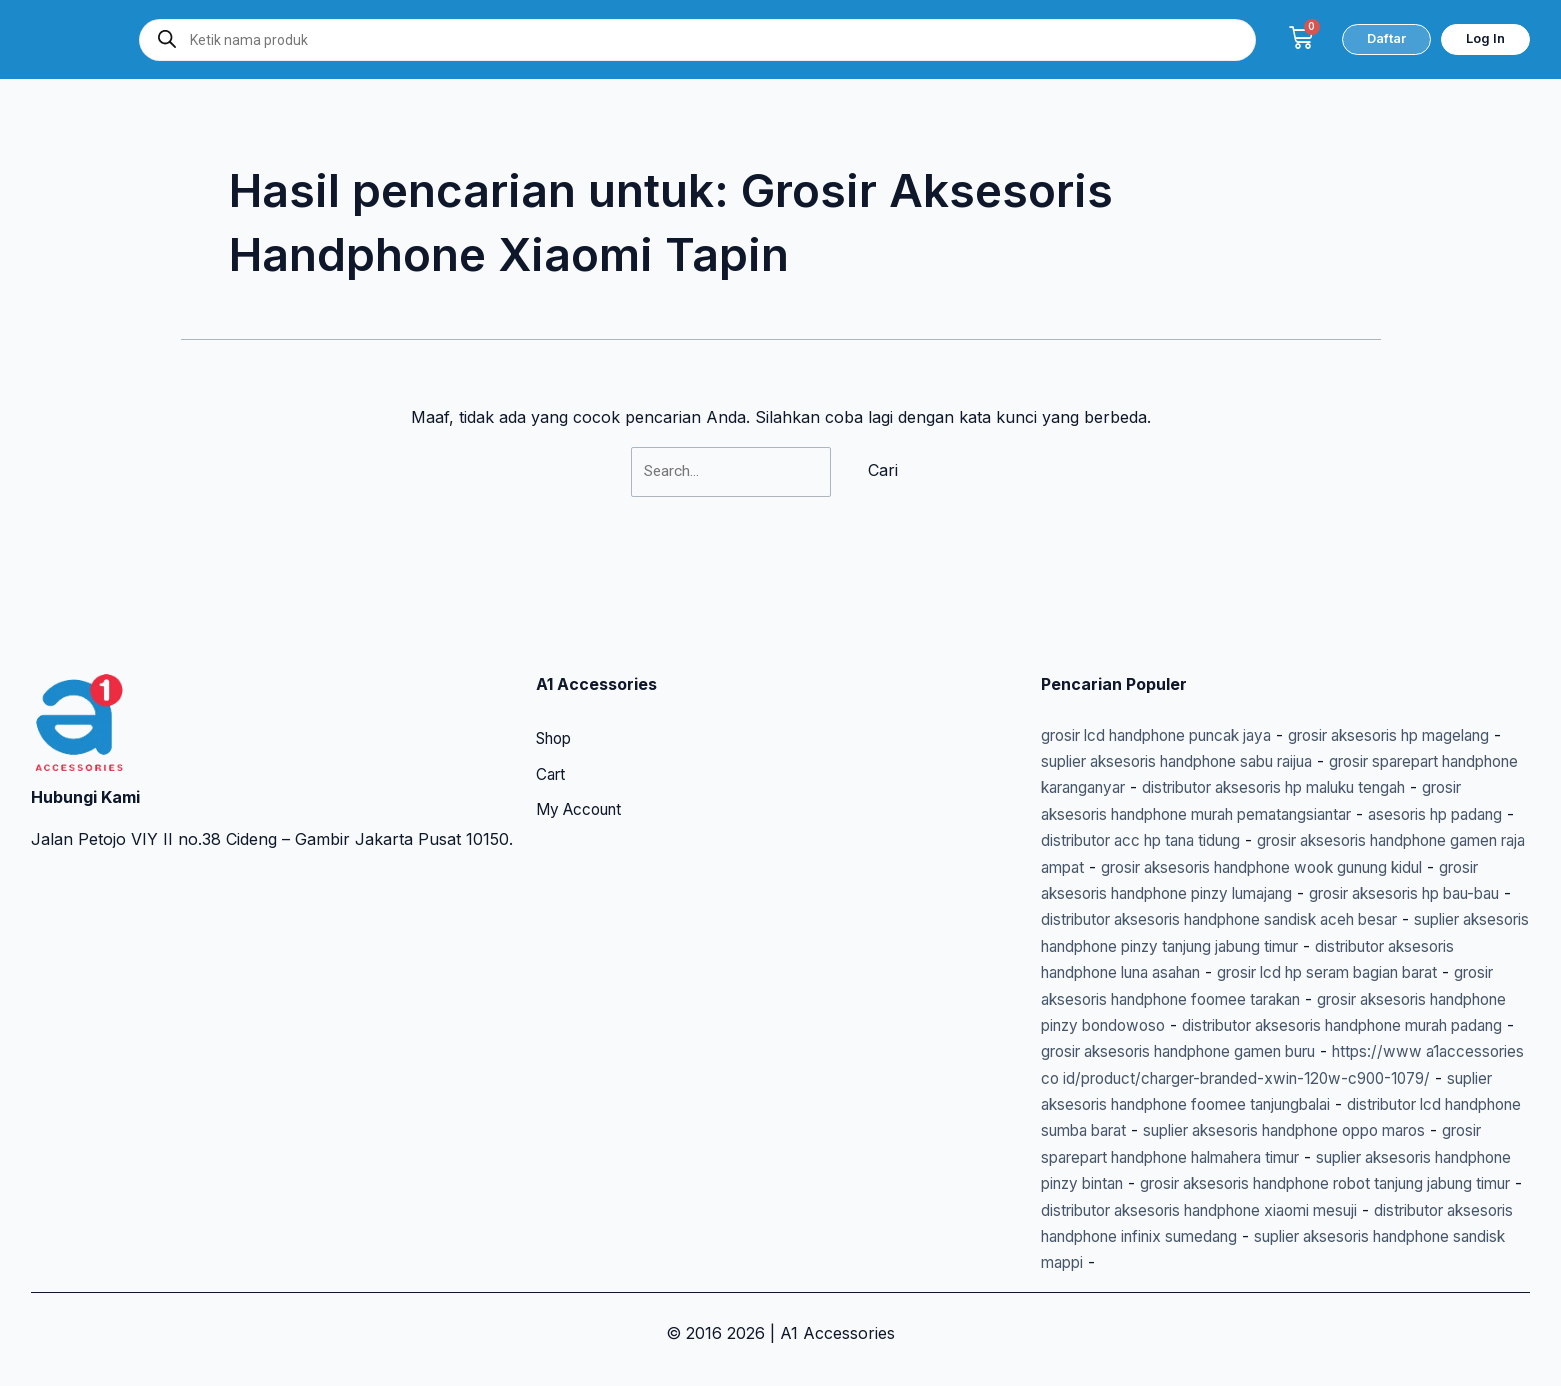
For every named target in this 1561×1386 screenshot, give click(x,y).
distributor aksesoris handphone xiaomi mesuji (1272, 1210)
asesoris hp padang (1258, 788)
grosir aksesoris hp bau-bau (1371, 867)
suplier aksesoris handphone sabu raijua (1284, 708)
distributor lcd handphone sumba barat (1360, 1104)
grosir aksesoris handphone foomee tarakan (1267, 972)
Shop (556, 687)
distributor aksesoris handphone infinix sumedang (1229, 1236)
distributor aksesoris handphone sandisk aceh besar (1239, 893)
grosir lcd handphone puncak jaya (1171, 682)
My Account (583, 759)
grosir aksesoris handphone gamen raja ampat (1280, 814)
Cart (552, 723)
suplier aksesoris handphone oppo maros (1199, 1131)
